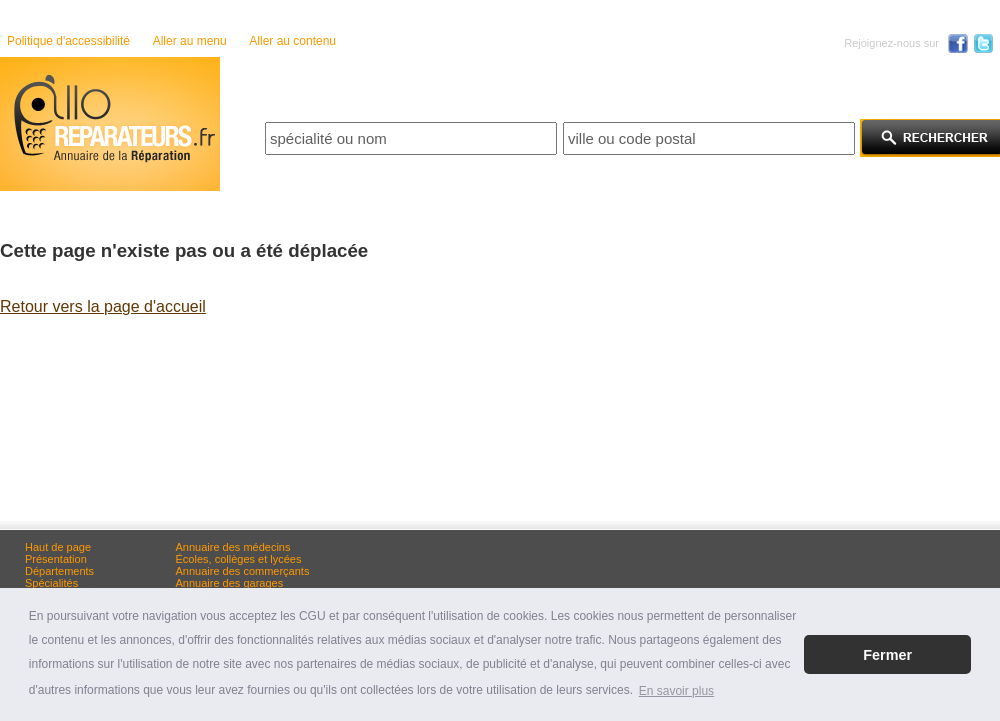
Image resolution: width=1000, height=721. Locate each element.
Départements (59, 571)
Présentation (56, 559)
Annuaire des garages (230, 583)
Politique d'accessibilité (68, 41)
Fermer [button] (887, 655)
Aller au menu (190, 41)
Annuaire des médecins (233, 547)
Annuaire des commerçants (243, 571)
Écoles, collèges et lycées (239, 559)
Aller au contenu (292, 41)
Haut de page (58, 547)
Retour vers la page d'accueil (103, 306)
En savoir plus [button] (676, 691)
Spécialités (51, 583)
